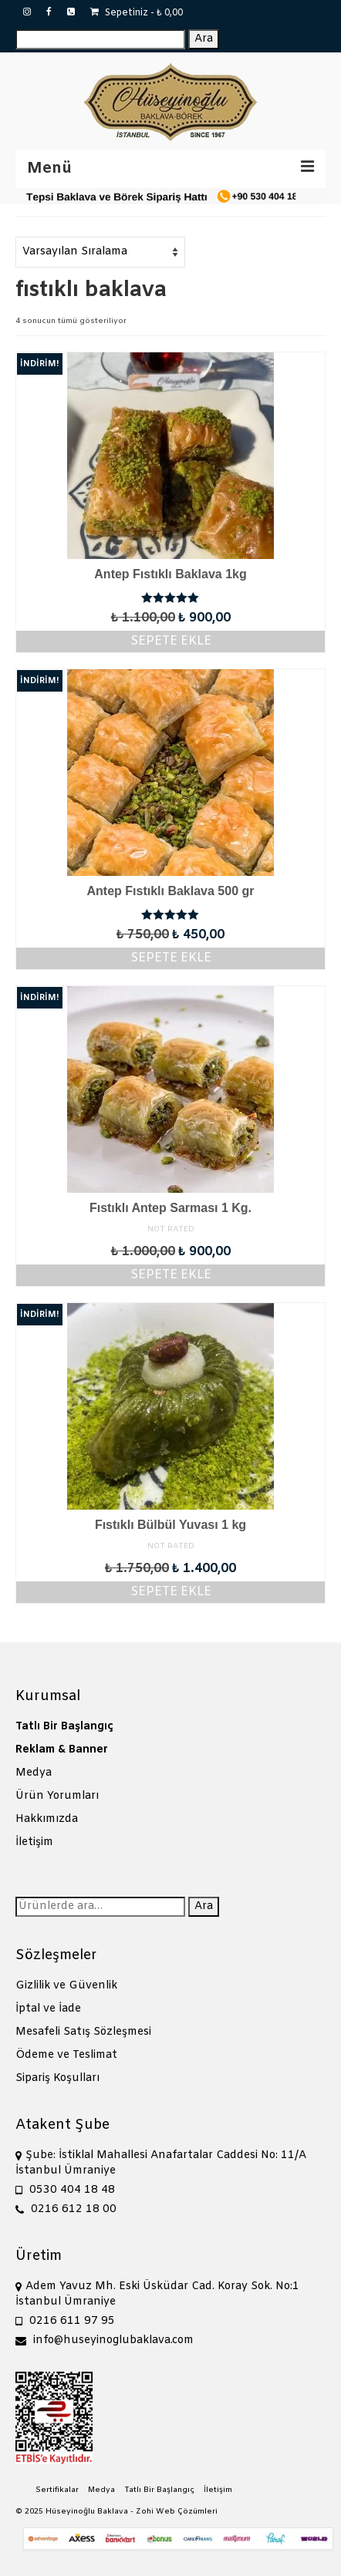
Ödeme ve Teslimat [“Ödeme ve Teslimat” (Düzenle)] (66, 2055)
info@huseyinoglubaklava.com (104, 2340)
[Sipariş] (100, 252)
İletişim (34, 1842)
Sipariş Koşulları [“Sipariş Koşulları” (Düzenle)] (57, 2078)
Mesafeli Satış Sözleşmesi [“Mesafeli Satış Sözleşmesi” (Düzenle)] (83, 2032)
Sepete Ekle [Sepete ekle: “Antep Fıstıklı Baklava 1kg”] (170, 641)
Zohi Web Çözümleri (177, 2512)
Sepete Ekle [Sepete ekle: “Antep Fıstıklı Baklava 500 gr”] (170, 958)
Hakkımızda (46, 1819)
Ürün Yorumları (57, 1796)
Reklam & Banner (61, 1750)
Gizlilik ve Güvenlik (66, 1985)
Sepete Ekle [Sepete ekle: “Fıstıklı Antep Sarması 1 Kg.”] (170, 1275)
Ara (203, 39)
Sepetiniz (136, 13)
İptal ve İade (48, 2009)
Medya (33, 1773)
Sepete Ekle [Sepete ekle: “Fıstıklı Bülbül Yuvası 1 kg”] (170, 1592)
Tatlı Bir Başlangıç (64, 1726)
